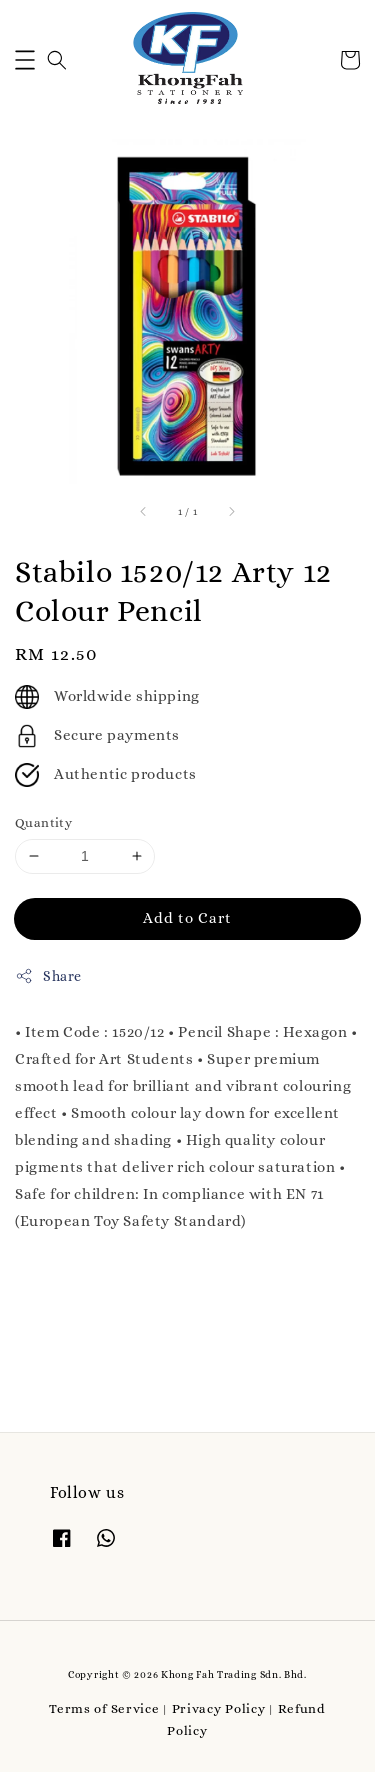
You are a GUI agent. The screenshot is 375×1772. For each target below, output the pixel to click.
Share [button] (48, 976)
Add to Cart (187, 918)
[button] (25, 60)
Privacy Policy (219, 1708)
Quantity (43, 822)
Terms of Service (104, 1708)
